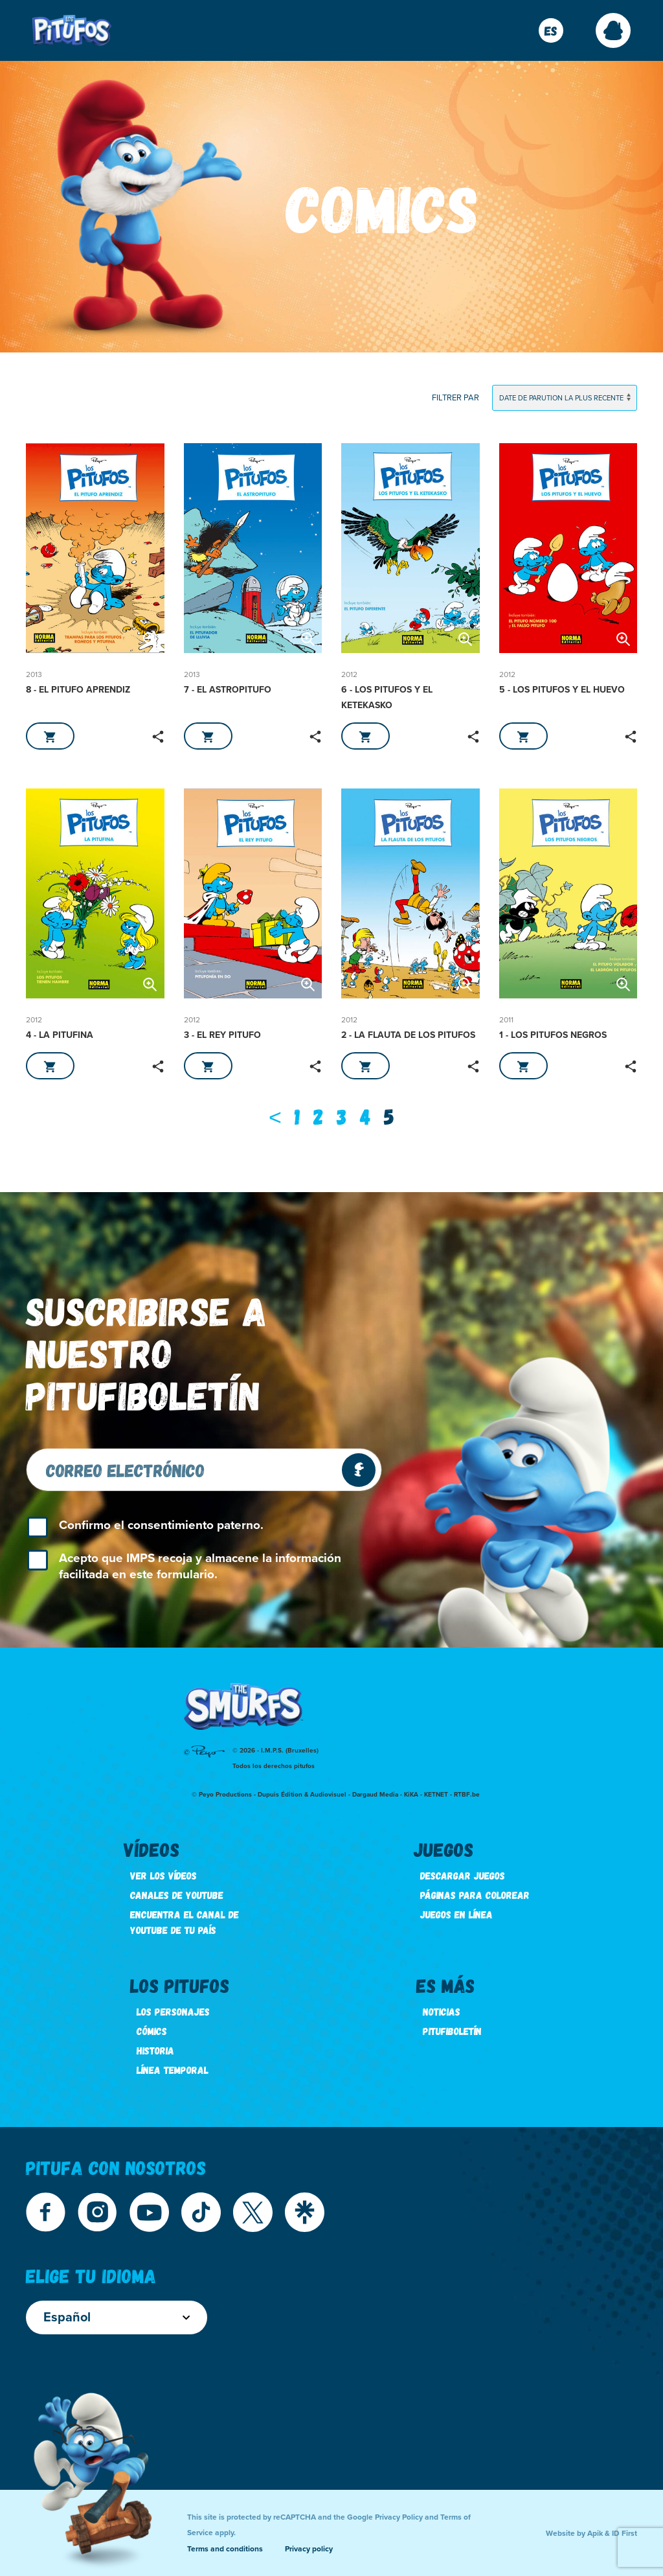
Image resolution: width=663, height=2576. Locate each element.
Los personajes (173, 2011)
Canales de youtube (176, 1895)
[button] (613, 30)
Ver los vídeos (163, 1875)
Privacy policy (309, 2548)
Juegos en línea (456, 1914)
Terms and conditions (225, 2548)
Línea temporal (172, 2070)
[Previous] (275, 1116)
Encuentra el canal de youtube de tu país (184, 1922)
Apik (595, 2533)
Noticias (441, 2011)
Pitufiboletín (452, 2031)
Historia (155, 2050)
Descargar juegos (462, 1875)
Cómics (152, 2031)
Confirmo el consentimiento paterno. (161, 1525)
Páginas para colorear (475, 1895)
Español (116, 2317)
